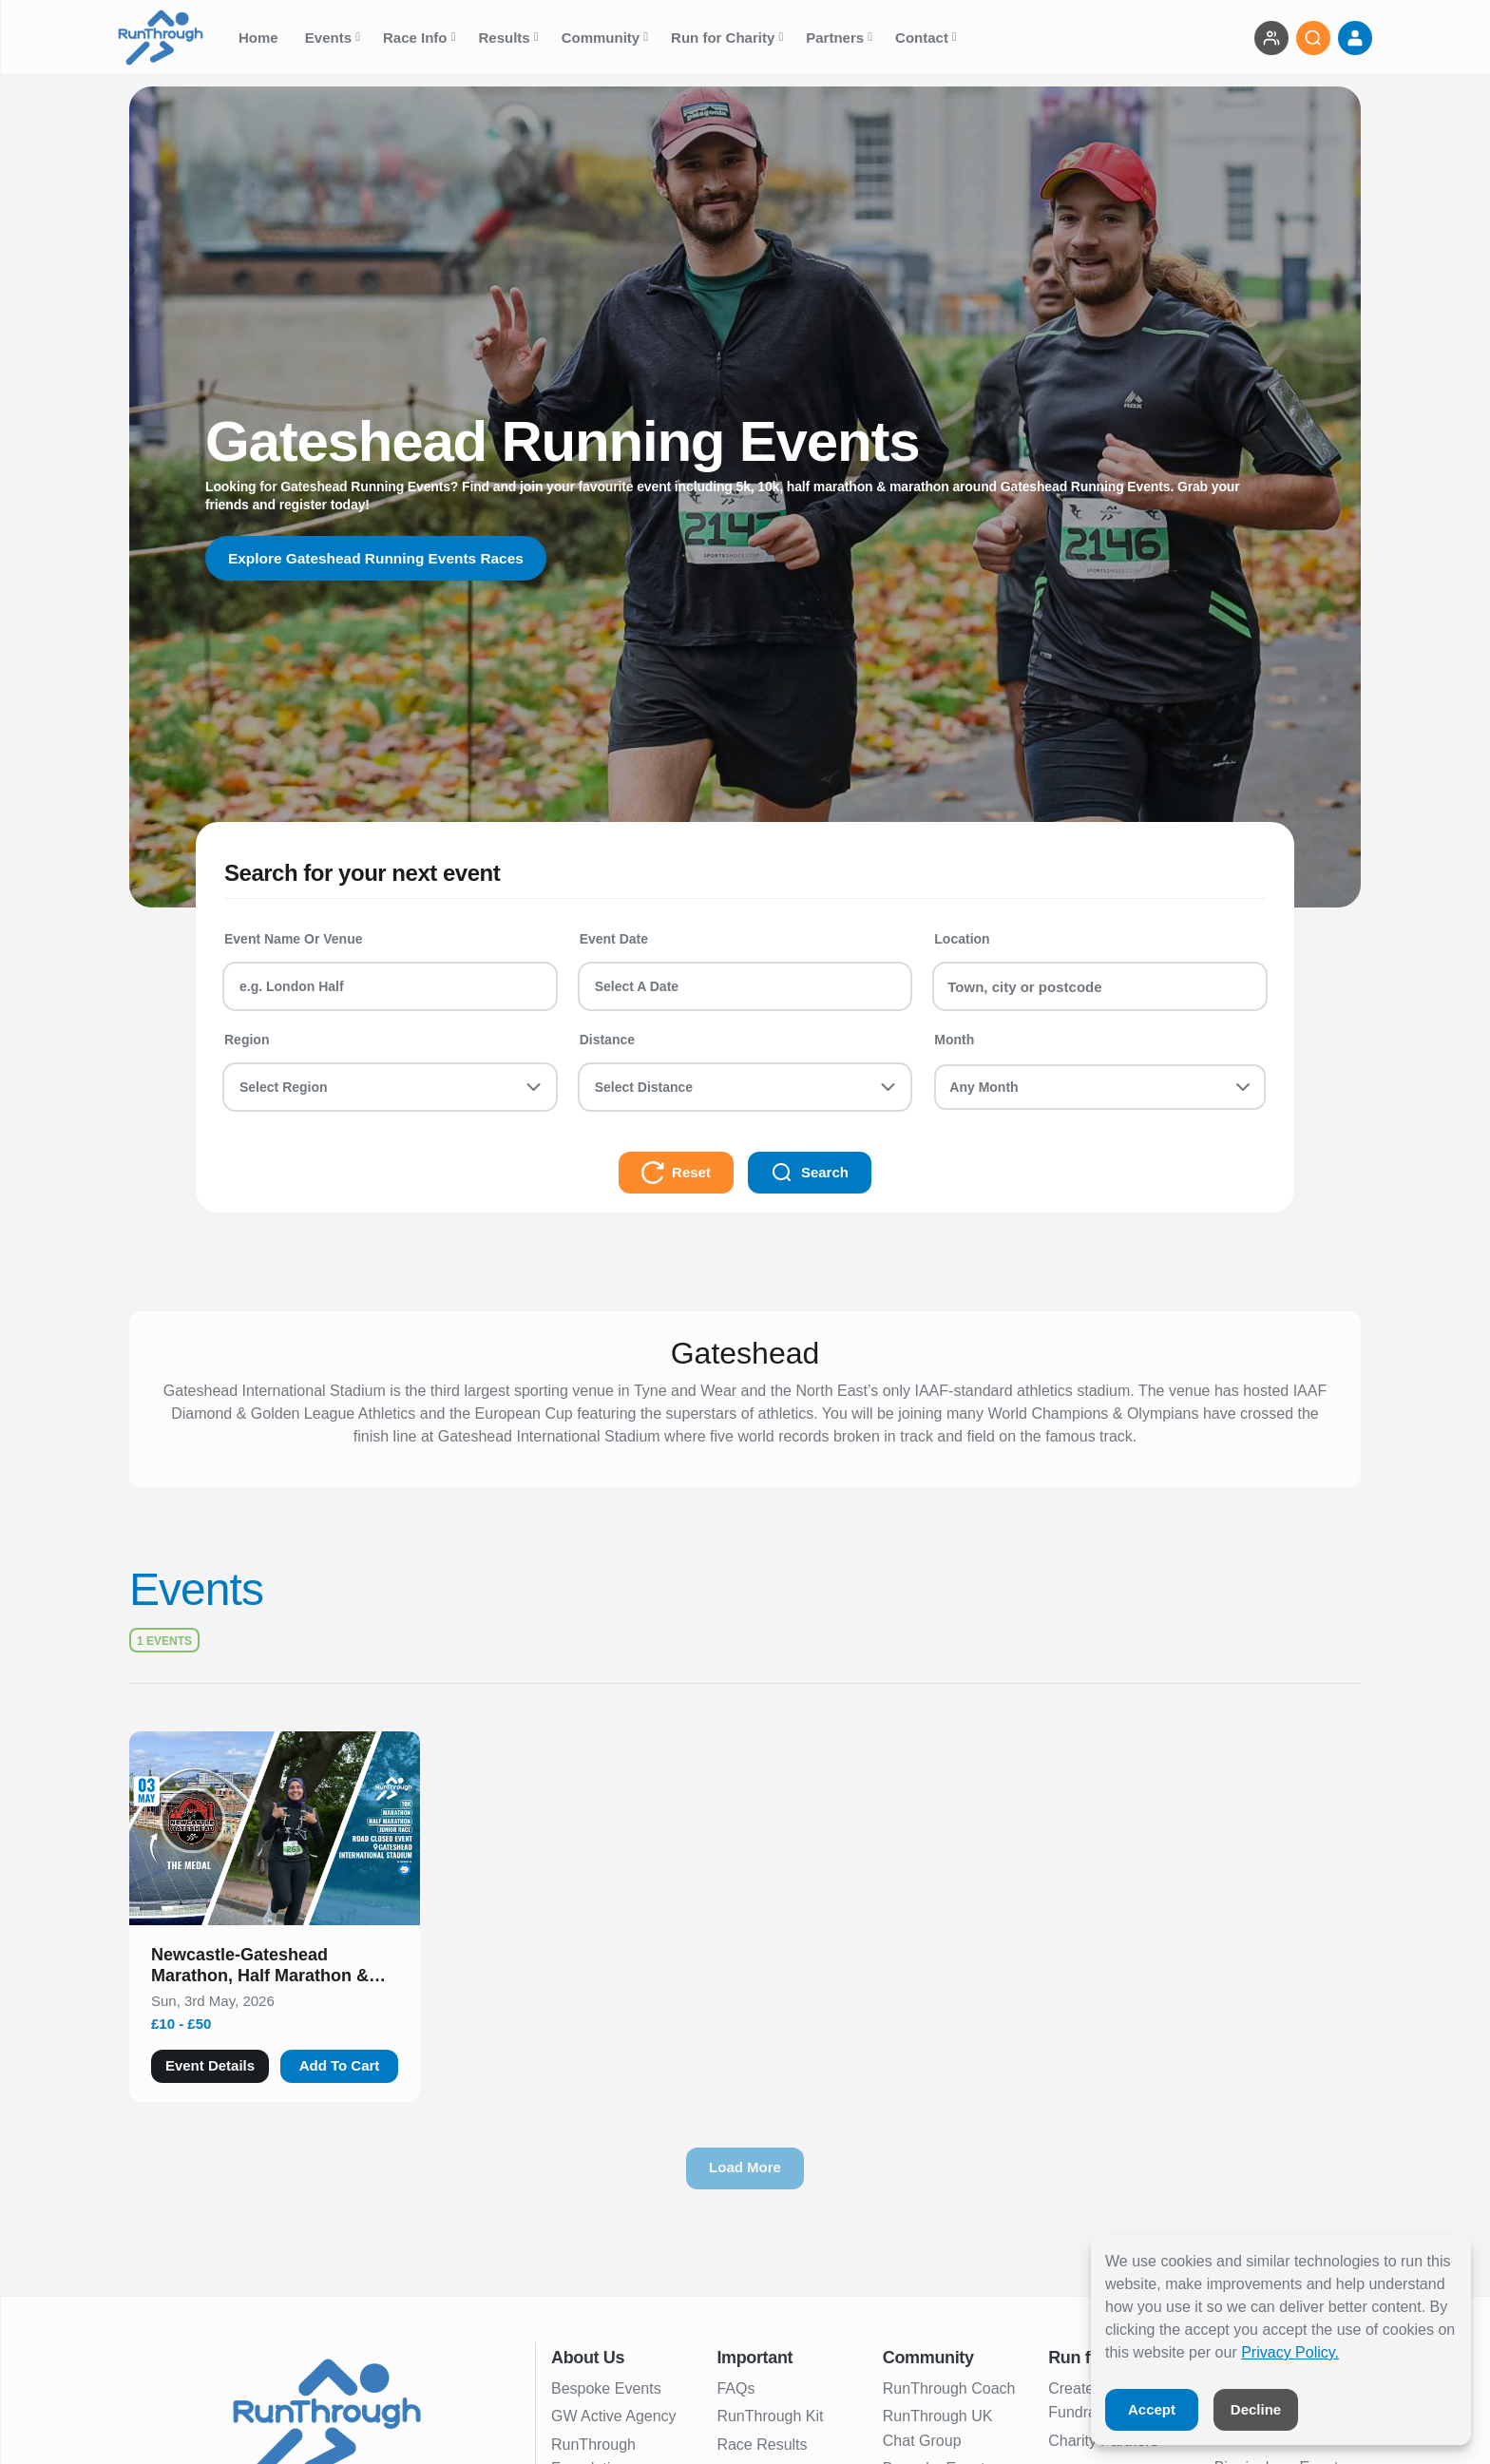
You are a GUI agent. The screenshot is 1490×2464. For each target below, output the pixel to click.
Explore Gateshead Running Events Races (381, 558)
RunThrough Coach (949, 2388)
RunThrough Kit (769, 2416)
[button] (274, 1969)
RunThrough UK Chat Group (938, 2428)
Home (260, 37)
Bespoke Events (606, 2388)
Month (954, 1039)
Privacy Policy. (1290, 2352)
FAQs (735, 2388)
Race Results (761, 2444)
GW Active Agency (614, 2416)
